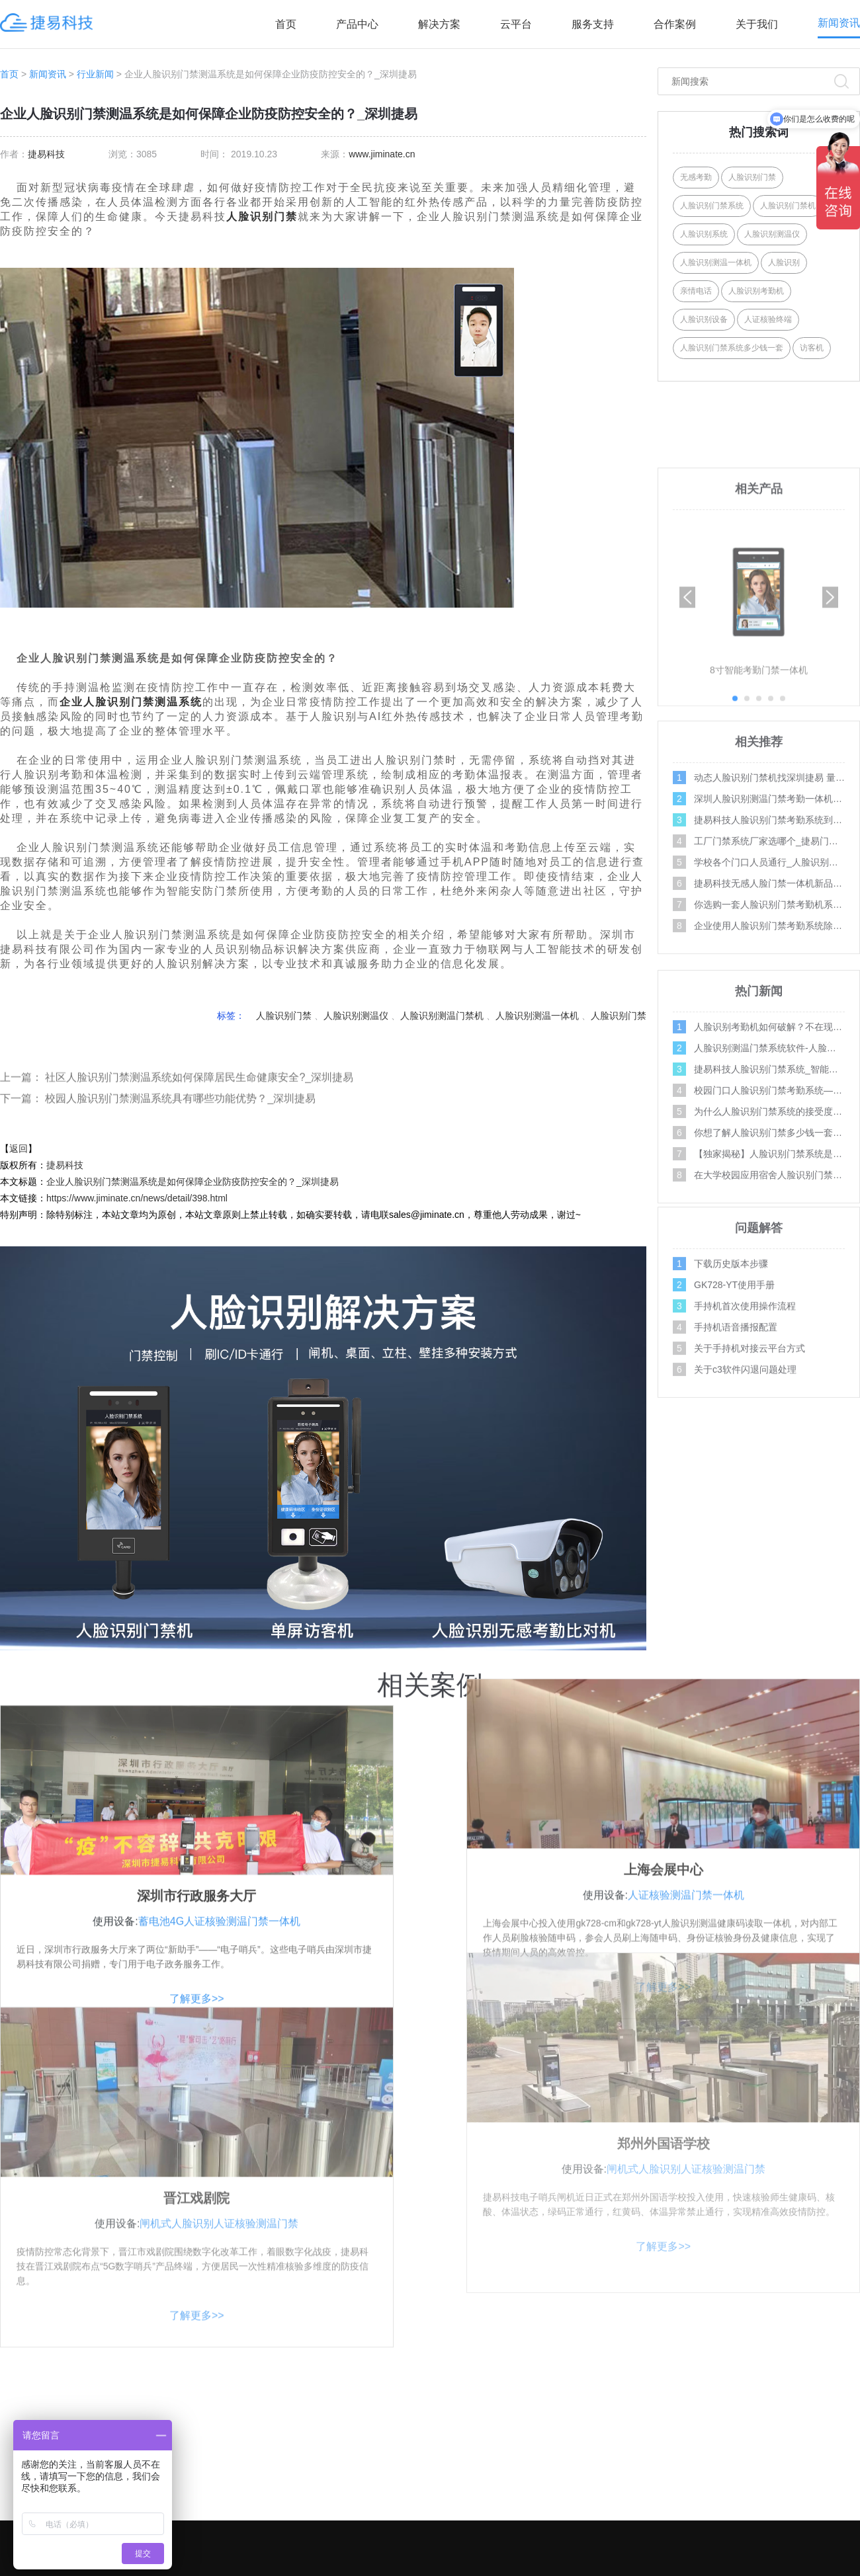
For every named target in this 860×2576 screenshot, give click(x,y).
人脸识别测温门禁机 (442, 1015)
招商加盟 (695, 2465)
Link (716, 2564)
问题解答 (836, 2412)
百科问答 (836, 2518)
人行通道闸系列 (363, 2491)
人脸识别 (784, 262)
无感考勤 (696, 177)
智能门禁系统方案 (531, 2465)
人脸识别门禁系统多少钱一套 (731, 347)
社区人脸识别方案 (531, 2385)
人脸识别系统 (704, 234)
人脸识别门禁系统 (712, 205)
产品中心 (357, 24)
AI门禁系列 (353, 2385)
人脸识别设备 (704, 319)
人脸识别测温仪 (355, 1015)
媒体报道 (836, 2491)
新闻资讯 (839, 22)
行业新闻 (95, 74)
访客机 (812, 347)
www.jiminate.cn (382, 154)
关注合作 (698, 2352)
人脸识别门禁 (262, 216)
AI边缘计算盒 (358, 2518)
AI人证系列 (353, 2412)
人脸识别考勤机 (756, 291)
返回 (18, 1148)
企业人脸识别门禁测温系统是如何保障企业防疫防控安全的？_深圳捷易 (192, 1181)
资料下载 (695, 2491)
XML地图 (647, 2564)
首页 (285, 24)
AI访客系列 (353, 2438)
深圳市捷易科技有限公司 (370, 2564)
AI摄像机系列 (358, 2465)
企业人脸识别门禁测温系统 (131, 701)
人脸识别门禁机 (788, 205)
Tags (610, 2564)
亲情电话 (696, 291)
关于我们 (757, 24)
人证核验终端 (768, 319)
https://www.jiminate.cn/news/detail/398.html (137, 1198)
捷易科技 (46, 154)
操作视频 (836, 2385)
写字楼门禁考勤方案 (536, 2438)
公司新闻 (836, 2465)
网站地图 (687, 2564)
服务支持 (593, 24)
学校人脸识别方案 (531, 2412)
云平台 (516, 24)
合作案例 (675, 24)
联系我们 (695, 2412)
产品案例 (695, 2438)
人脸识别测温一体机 (537, 1015)
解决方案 (439, 24)
